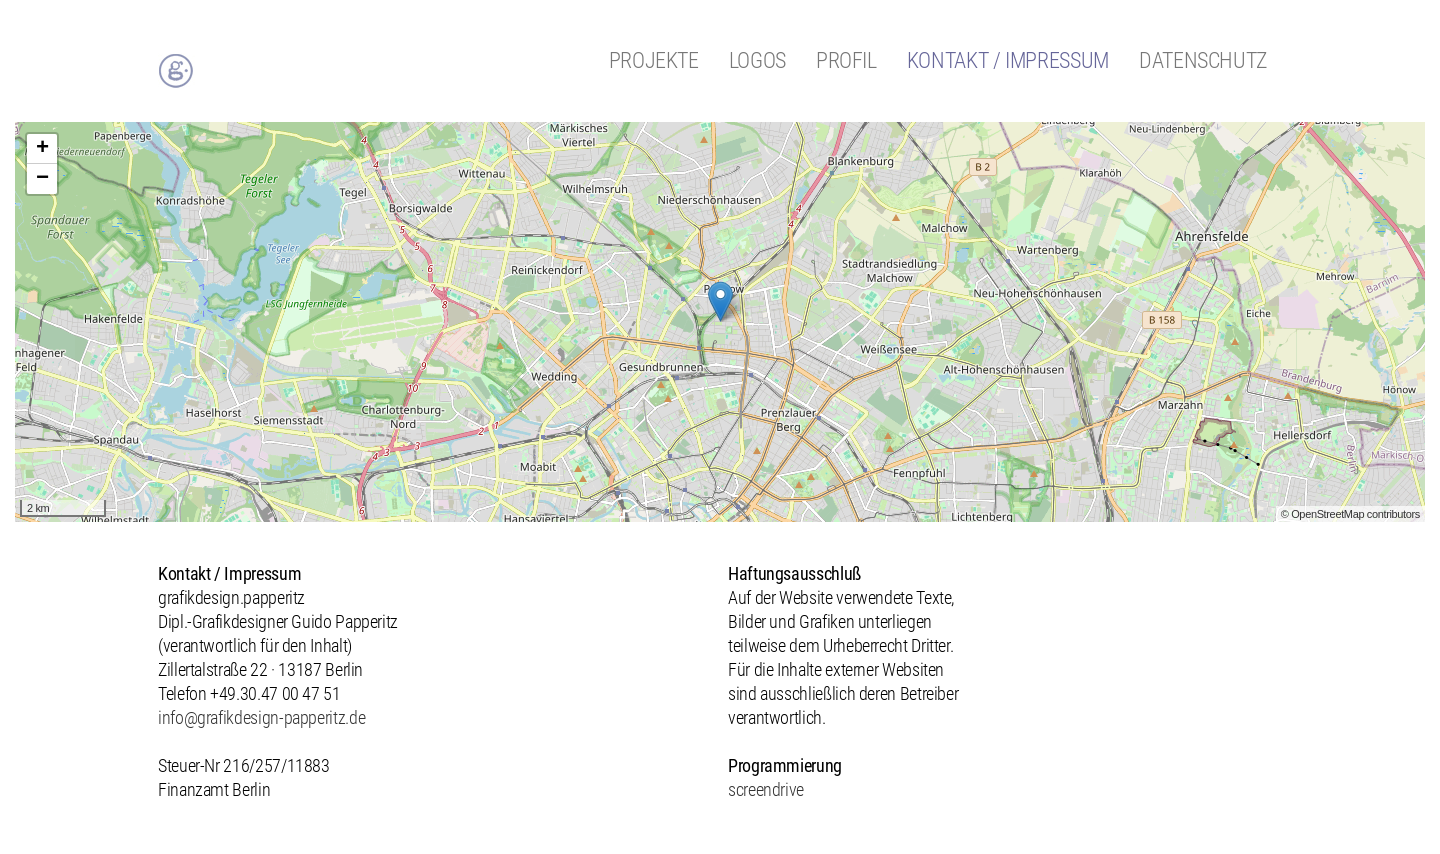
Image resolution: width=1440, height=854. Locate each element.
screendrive (766, 789)
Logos (757, 60)
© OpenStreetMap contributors (1350, 514)
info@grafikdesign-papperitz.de (261, 717)
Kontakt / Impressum (1008, 60)
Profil (846, 60)
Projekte (654, 60)
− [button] (42, 179)
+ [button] (42, 149)
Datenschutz (1203, 60)
